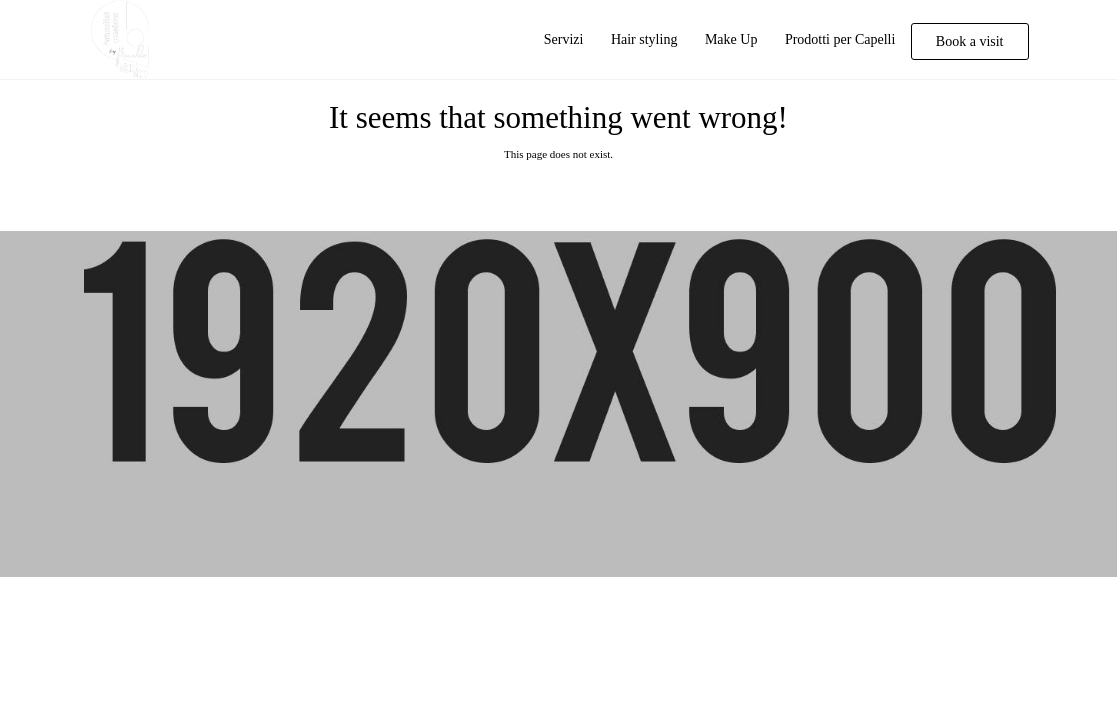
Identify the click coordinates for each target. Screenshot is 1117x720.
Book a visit (970, 41)
